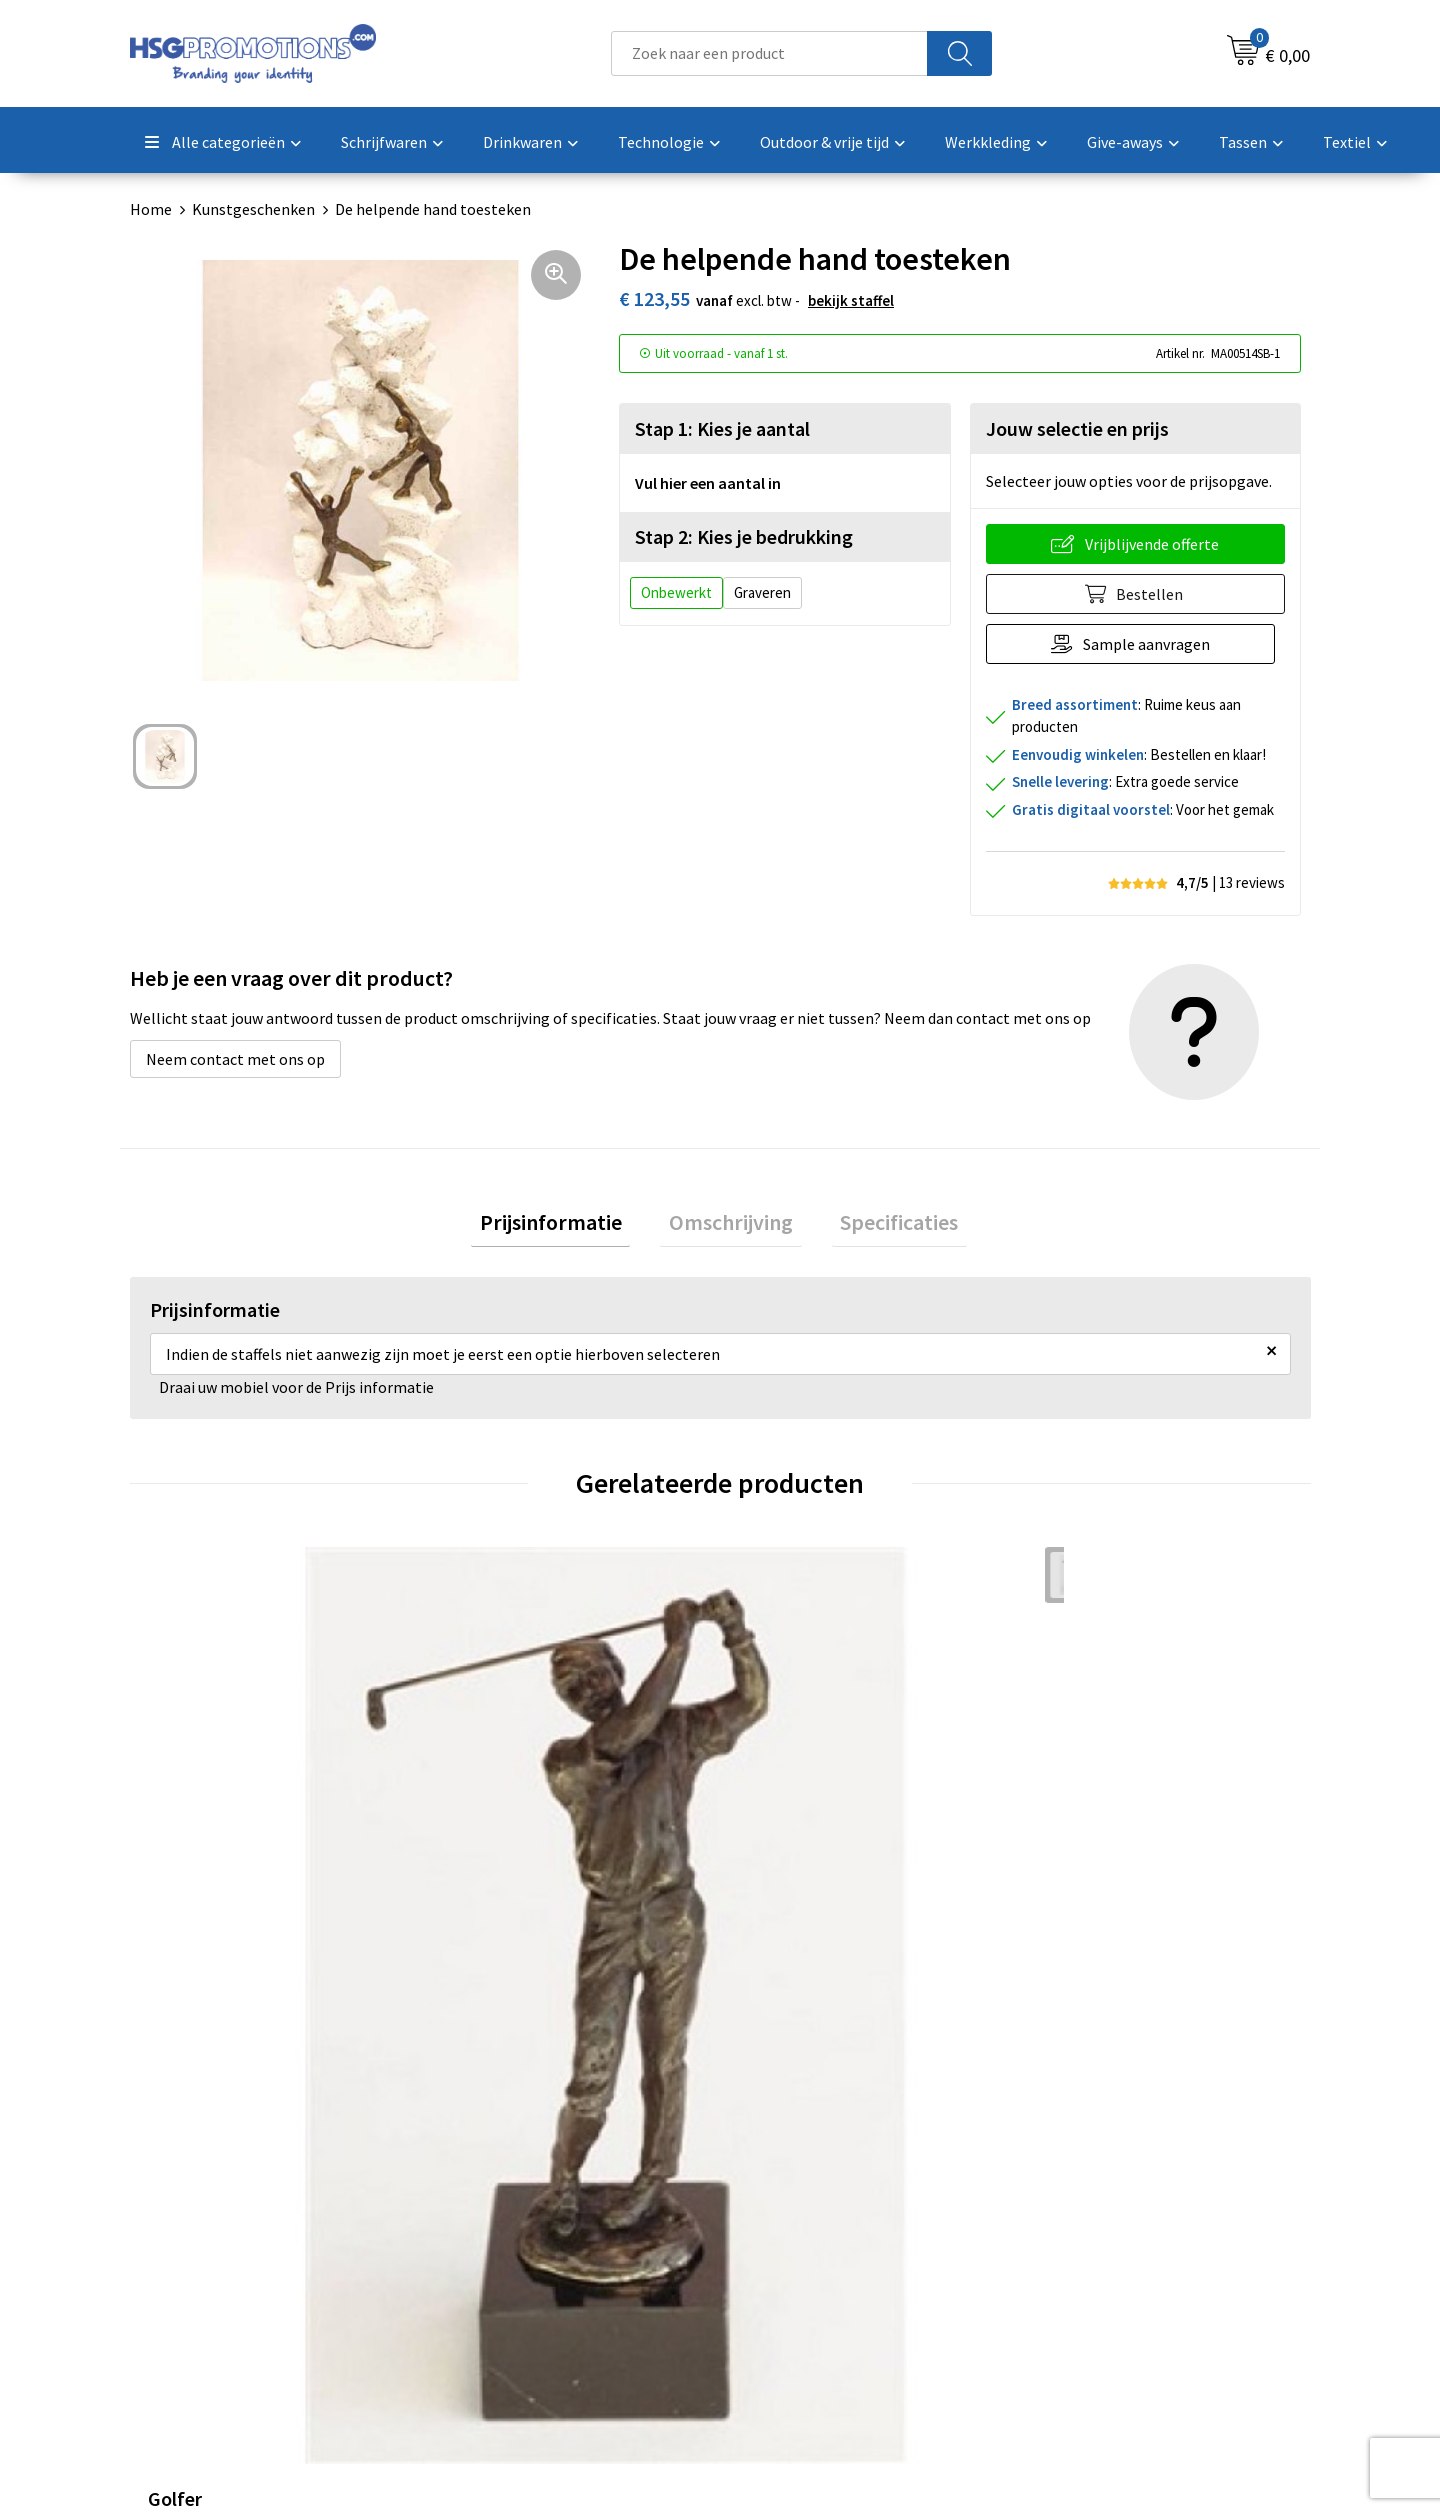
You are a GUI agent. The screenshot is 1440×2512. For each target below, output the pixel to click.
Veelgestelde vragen (521, 2233)
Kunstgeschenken (253, 209)
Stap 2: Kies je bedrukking (744, 536)
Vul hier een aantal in (708, 483)
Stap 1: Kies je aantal (722, 428)
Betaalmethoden (804, 2233)
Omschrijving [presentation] (731, 1226)
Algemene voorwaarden (1118, 2202)
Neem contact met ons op (235, 1059)
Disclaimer (1073, 2294)
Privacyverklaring (1096, 2263)
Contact (773, 2202)
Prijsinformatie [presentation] (568, 1226)
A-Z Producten (501, 2263)
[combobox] (769, 53)
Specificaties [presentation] (882, 1226)
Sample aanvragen (1151, 644)
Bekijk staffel (851, 300)
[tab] (568, 1226)
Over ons (482, 2202)
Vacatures (778, 2294)
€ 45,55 (200, 1884)
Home (151, 209)
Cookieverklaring (1095, 2233)
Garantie (775, 2263)
